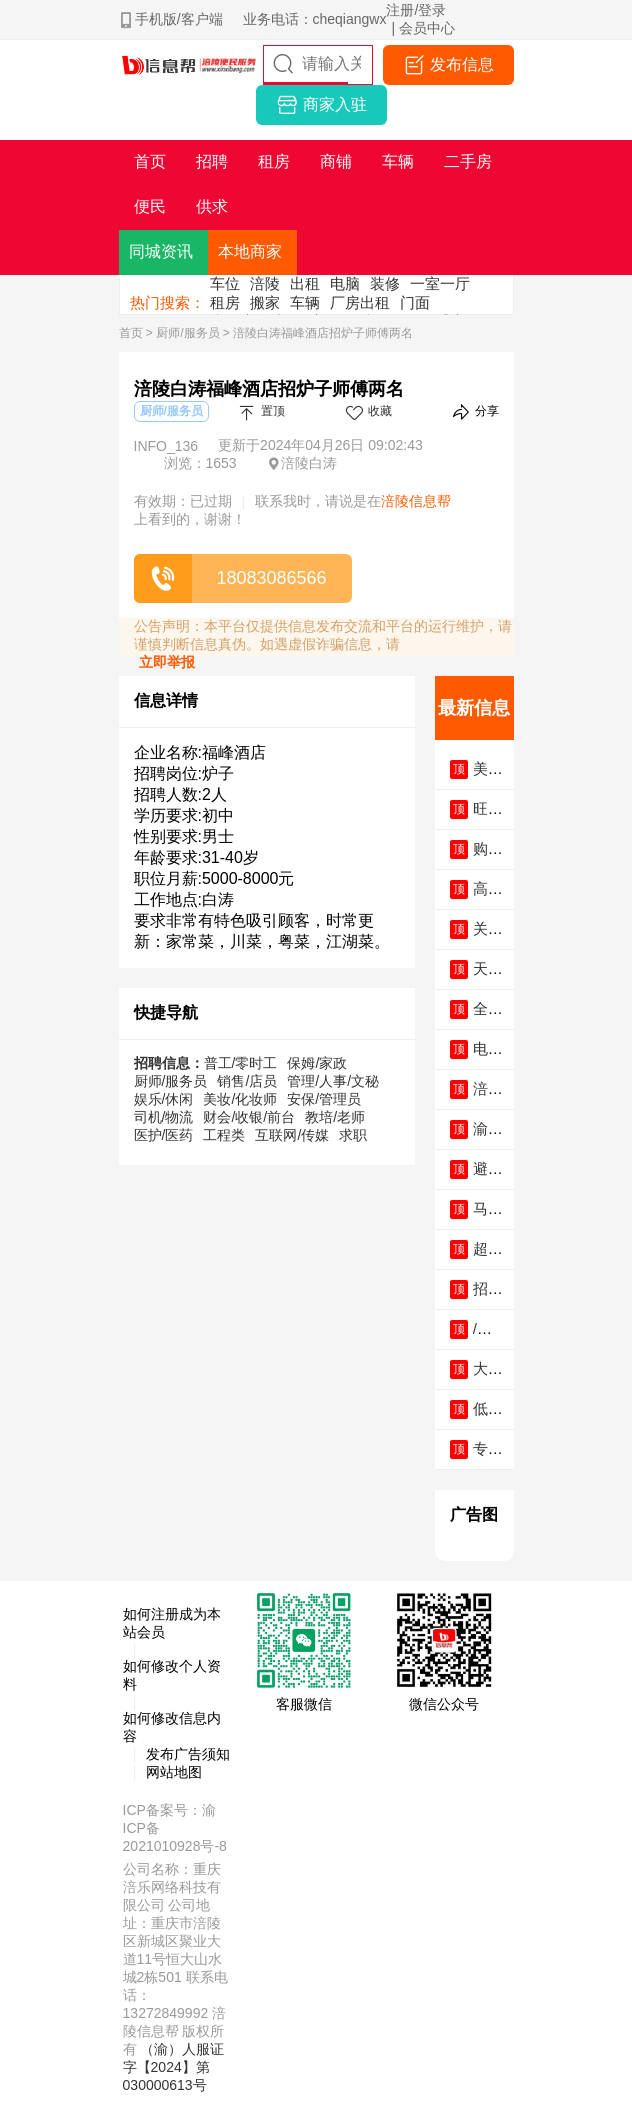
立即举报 (167, 662)
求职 (353, 1135)
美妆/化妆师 (240, 1099)
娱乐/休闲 (164, 1099)
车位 (225, 283)
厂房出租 (360, 302)
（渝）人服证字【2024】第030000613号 (174, 2067)
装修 (385, 283)
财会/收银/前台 (249, 1117)
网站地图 (174, 1772)
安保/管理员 (324, 1099)
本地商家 (250, 251)
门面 (415, 302)
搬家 (265, 302)
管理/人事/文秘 (333, 1081)
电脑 (345, 283)
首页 (131, 333)
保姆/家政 (317, 1063)
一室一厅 (440, 283)
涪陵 (265, 283)
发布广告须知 (188, 1754)
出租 (305, 283)
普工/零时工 (241, 1063)
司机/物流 (164, 1117)
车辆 (305, 302)
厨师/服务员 (187, 333)
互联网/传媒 (292, 1135)
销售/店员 (247, 1081)
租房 (225, 302)
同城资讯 (161, 251)
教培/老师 (335, 1117)
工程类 (224, 1135)
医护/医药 (164, 1135)
